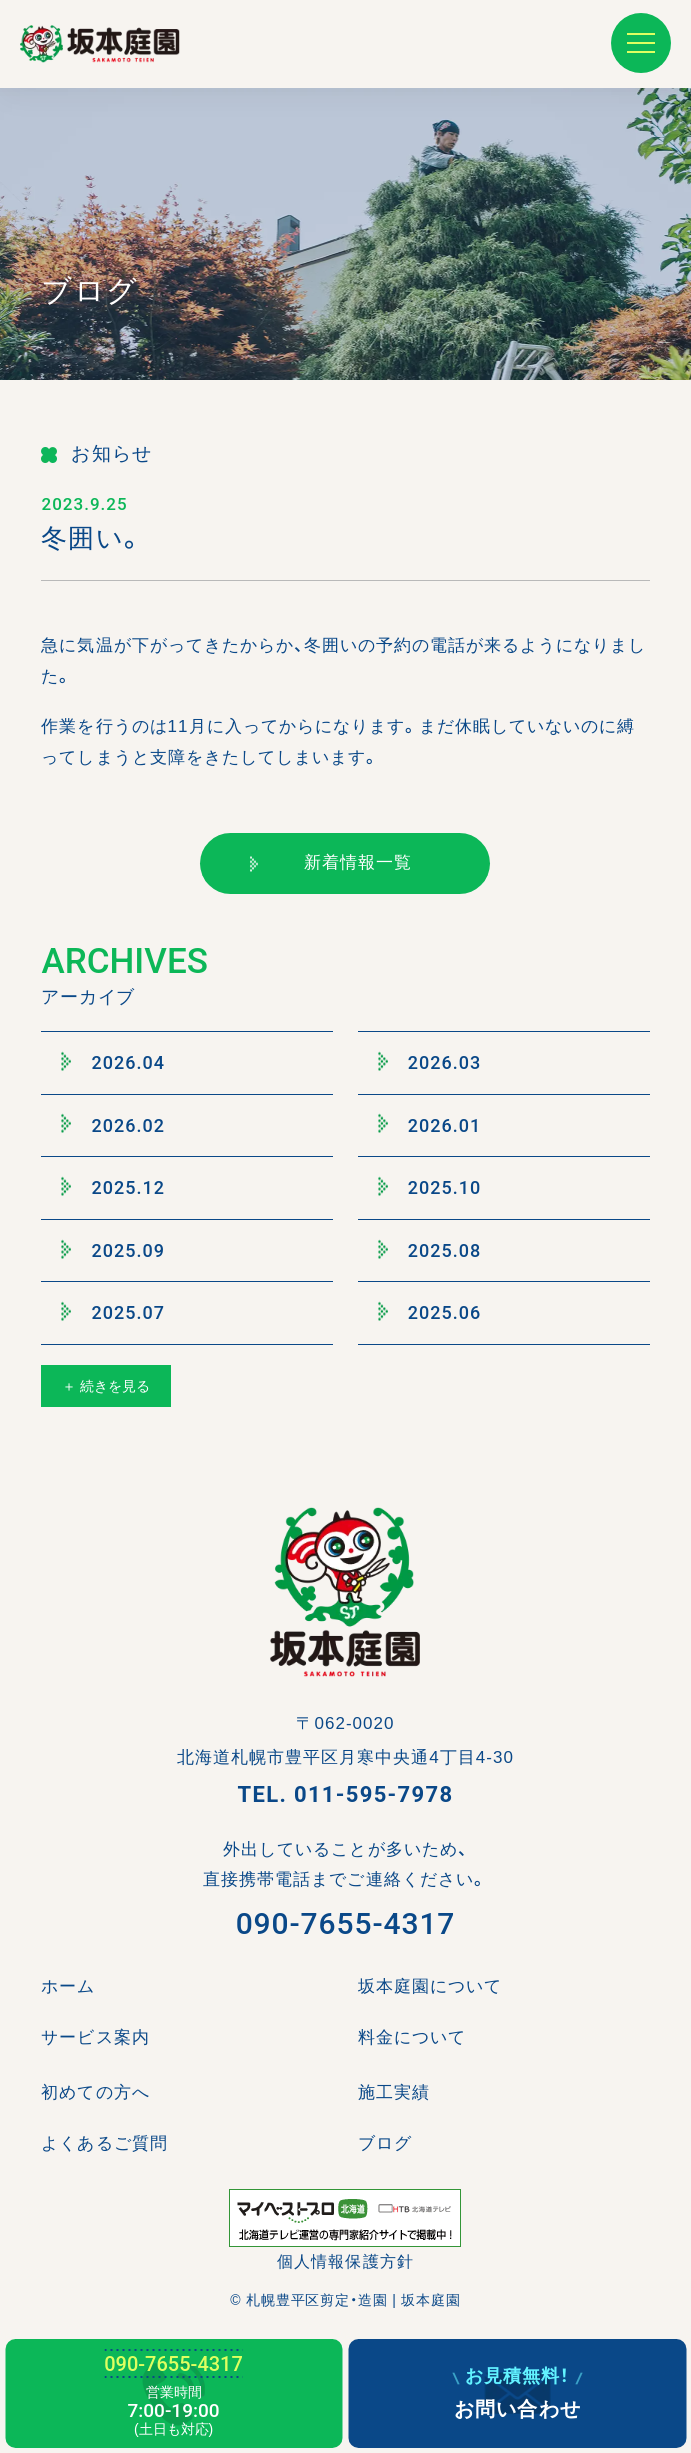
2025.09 (113, 1250)
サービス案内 (95, 2037)
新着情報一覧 (331, 862)
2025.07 (113, 1313)
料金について (412, 2037)
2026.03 (430, 1062)
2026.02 (113, 1125)
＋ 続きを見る (105, 1386)
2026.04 (113, 1062)
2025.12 (113, 1188)
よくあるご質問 (104, 2143)
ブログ (385, 2143)
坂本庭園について (430, 1986)
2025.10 (430, 1188)
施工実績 (394, 2092)
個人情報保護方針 (345, 2261)
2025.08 (430, 1250)
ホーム (68, 1986)
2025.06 (430, 1313)
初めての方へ (95, 2092)
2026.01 (430, 1125)
